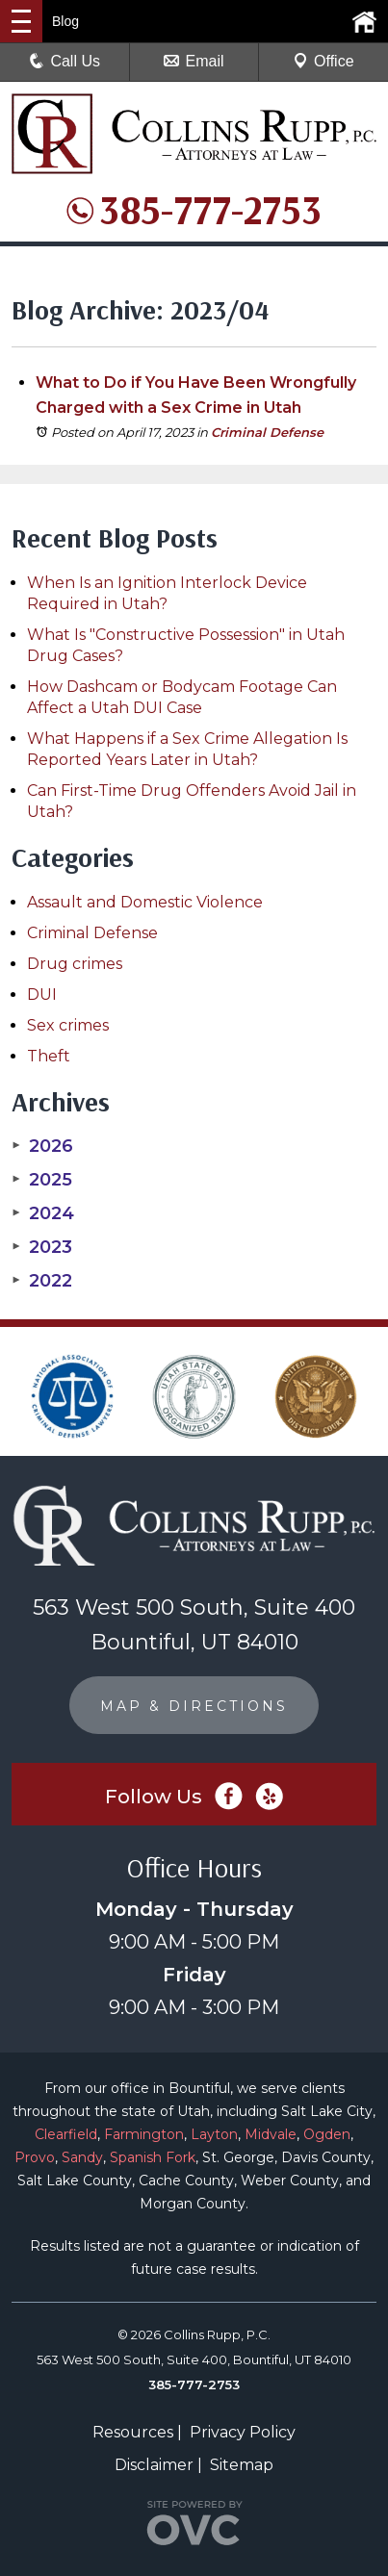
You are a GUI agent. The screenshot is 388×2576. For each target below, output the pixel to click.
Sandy (82, 2157)
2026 (42, 1146)
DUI (42, 994)
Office (323, 61)
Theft (48, 1056)
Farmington (144, 2134)
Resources (132, 2432)
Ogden (326, 2134)
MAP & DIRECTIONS (194, 1706)
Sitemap (241, 2465)
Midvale (271, 2134)
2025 (42, 1179)
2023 (42, 1247)
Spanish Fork (152, 2157)
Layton (214, 2134)
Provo (34, 2157)
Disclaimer (154, 2465)
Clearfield (66, 2134)
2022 (42, 1280)
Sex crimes (68, 1025)
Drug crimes (74, 964)
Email (193, 61)
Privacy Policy (243, 2432)
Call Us (64, 61)
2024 (43, 1213)
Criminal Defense (267, 432)
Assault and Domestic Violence (145, 902)
